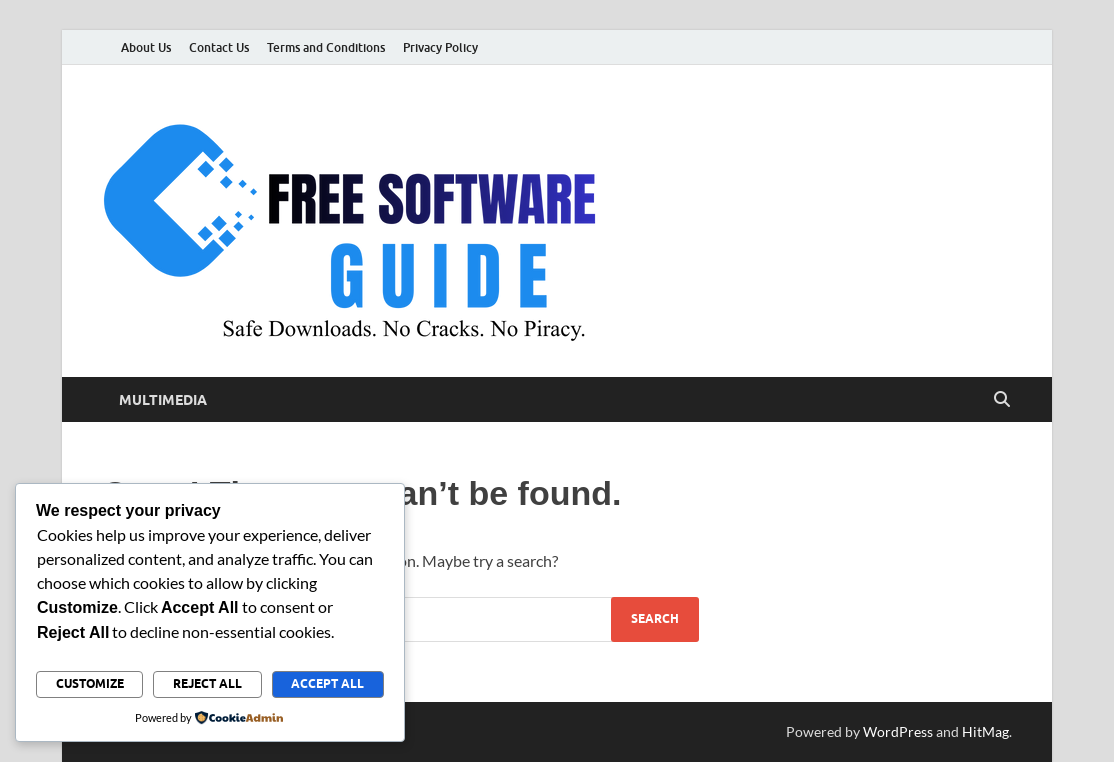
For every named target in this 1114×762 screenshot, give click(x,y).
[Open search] (1002, 400)
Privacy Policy (440, 47)
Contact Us (219, 47)
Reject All (207, 683)
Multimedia (163, 400)
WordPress (898, 731)
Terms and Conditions (326, 47)
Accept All (327, 683)
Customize (90, 683)
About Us (146, 47)
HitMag (985, 731)
